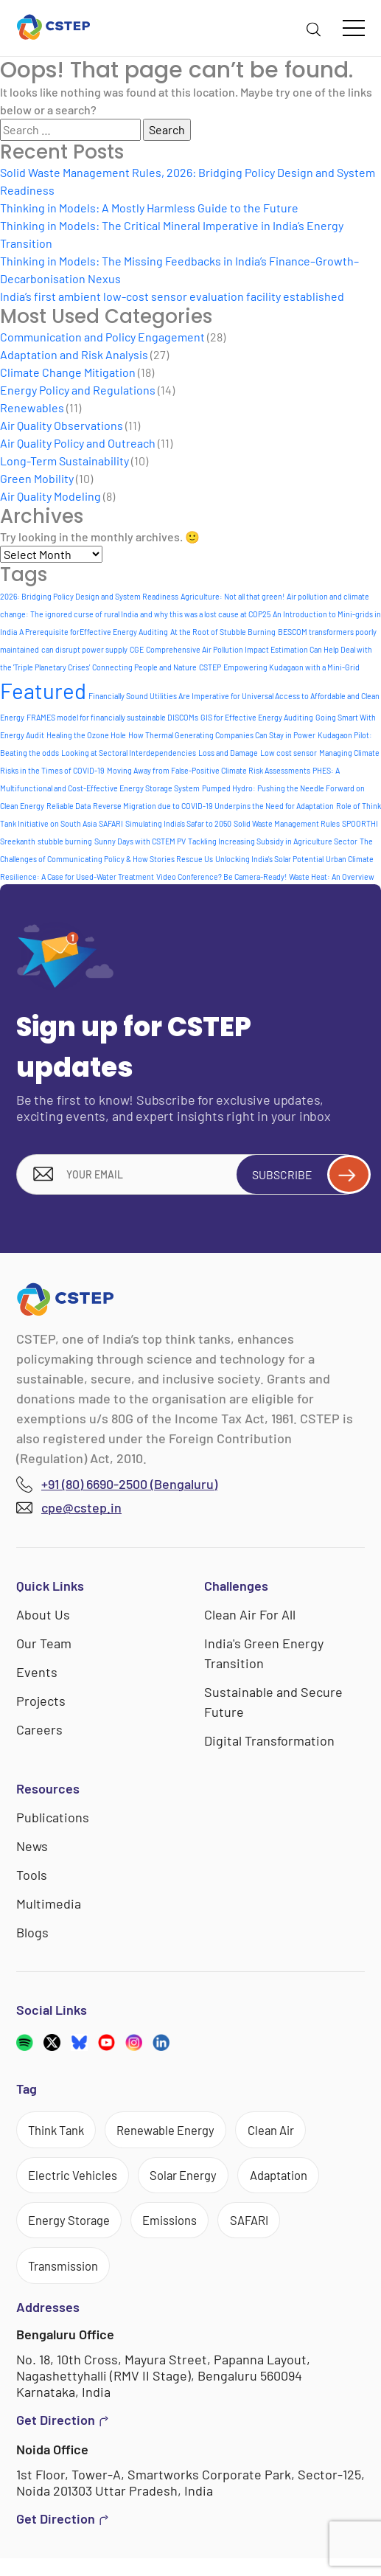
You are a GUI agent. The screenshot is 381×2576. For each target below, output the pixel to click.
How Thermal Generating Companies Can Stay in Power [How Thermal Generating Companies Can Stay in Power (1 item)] (221, 735)
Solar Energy (199, 2184)
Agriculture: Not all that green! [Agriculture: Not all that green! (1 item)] (232, 596)
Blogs (32, 1935)
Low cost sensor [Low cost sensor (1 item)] (288, 752)
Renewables (32, 407)
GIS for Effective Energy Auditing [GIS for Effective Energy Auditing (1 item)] (256, 717)
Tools (31, 1877)
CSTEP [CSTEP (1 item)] (210, 667)
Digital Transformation (269, 1743)
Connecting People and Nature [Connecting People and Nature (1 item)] (144, 667)
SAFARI (272, 2232)
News (32, 1849)
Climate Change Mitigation (68, 372)
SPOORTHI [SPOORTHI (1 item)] (360, 823)
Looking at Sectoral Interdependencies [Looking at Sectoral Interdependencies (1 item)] (128, 752)
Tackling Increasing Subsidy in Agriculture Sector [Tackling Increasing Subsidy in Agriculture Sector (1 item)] (272, 841)
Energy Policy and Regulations (77, 390)
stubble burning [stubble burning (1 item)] (65, 841)
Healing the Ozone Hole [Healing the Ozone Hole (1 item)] (86, 735)
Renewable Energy (181, 2134)
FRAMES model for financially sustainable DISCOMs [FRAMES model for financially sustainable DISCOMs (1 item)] (112, 717)
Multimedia (48, 1906)
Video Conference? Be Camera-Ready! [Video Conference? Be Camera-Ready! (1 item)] (221, 876)
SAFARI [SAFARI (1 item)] (111, 823)
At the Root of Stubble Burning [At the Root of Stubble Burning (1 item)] (223, 631)
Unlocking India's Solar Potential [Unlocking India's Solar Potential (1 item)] (269, 859)
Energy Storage (75, 2232)
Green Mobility (37, 478)
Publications (52, 1820)
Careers (39, 1732)
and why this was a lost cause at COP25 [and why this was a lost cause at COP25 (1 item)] (205, 614)
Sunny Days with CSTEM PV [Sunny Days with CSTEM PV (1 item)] (140, 841)
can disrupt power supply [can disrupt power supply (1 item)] (84, 649)
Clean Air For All (250, 1617)
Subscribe (302, 1176)
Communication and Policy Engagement (102, 337)
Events (36, 1675)
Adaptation (303, 2184)
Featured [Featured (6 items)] (43, 691)
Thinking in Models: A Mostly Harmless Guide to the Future (149, 208)
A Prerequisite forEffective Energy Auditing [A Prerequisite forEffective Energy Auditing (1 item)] (93, 631)
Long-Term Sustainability (64, 461)
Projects (41, 1703)
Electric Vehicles (78, 2184)
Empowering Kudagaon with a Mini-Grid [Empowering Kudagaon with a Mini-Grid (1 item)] (291, 667)
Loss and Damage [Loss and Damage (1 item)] (228, 752)
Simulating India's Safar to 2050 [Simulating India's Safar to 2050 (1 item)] (178, 823)
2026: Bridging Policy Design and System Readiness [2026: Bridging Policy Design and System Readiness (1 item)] (89, 596)
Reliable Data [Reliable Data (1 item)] (68, 805)
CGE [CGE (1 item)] (137, 649)
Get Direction (62, 2438)
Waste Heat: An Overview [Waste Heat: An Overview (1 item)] (331, 876)
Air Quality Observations (61, 425)
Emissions (186, 2232)
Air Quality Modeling (50, 496)
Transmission (68, 2281)
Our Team (43, 1646)
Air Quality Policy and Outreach (77, 443)
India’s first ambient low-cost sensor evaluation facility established (172, 296)
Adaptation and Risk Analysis (74, 354)
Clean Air (296, 2134)
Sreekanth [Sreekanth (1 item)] (17, 841)
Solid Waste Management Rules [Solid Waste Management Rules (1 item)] (287, 823)
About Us (43, 1617)
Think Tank (61, 2134)
